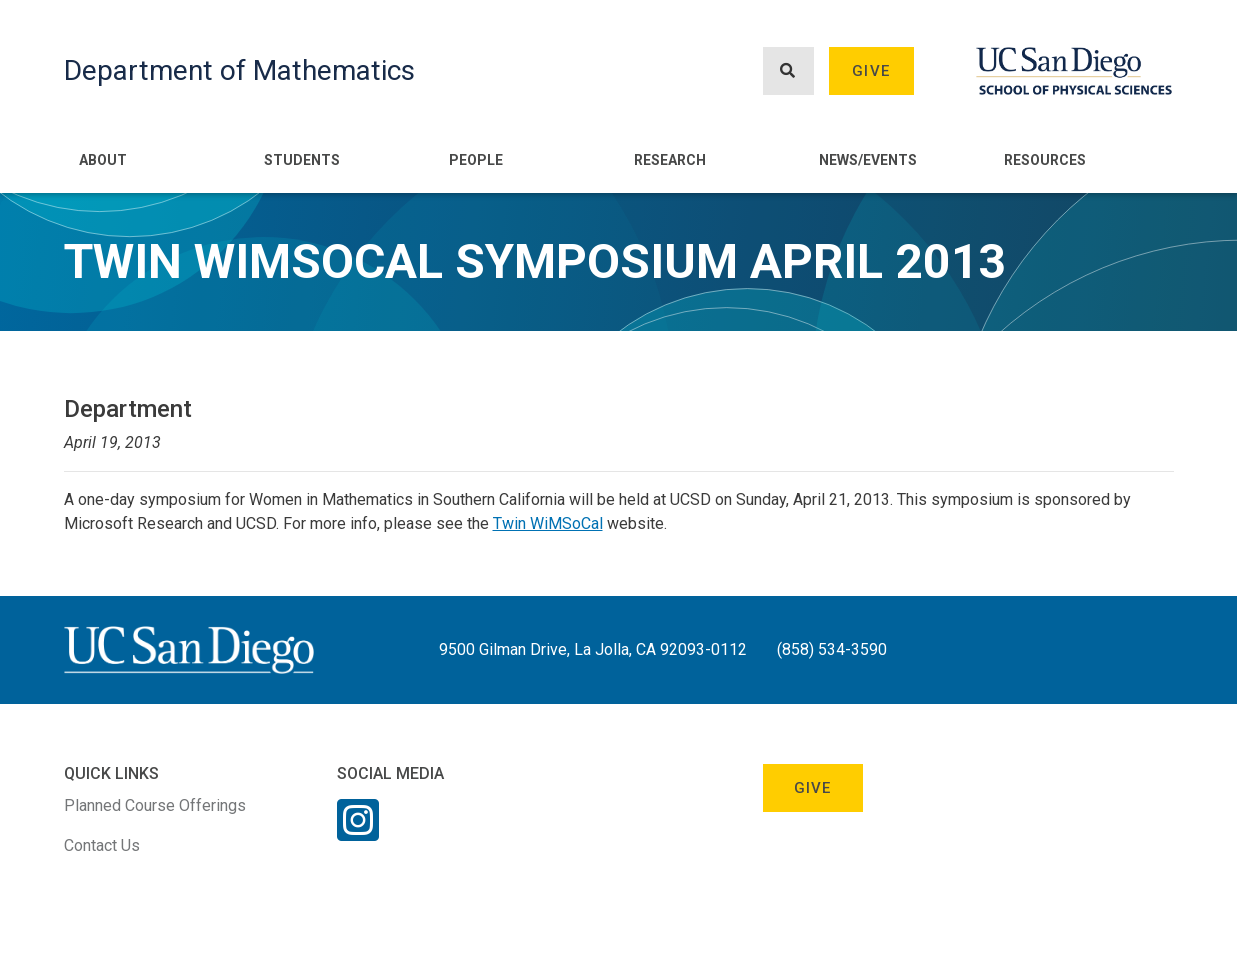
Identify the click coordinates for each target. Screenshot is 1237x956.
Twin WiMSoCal (548, 523)
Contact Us (102, 845)
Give (871, 71)
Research (670, 160)
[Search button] (788, 71)
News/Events (868, 160)
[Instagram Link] (358, 833)
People (476, 160)
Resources (1045, 160)
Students (302, 160)
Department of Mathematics (239, 70)
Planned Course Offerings (155, 805)
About (103, 160)
